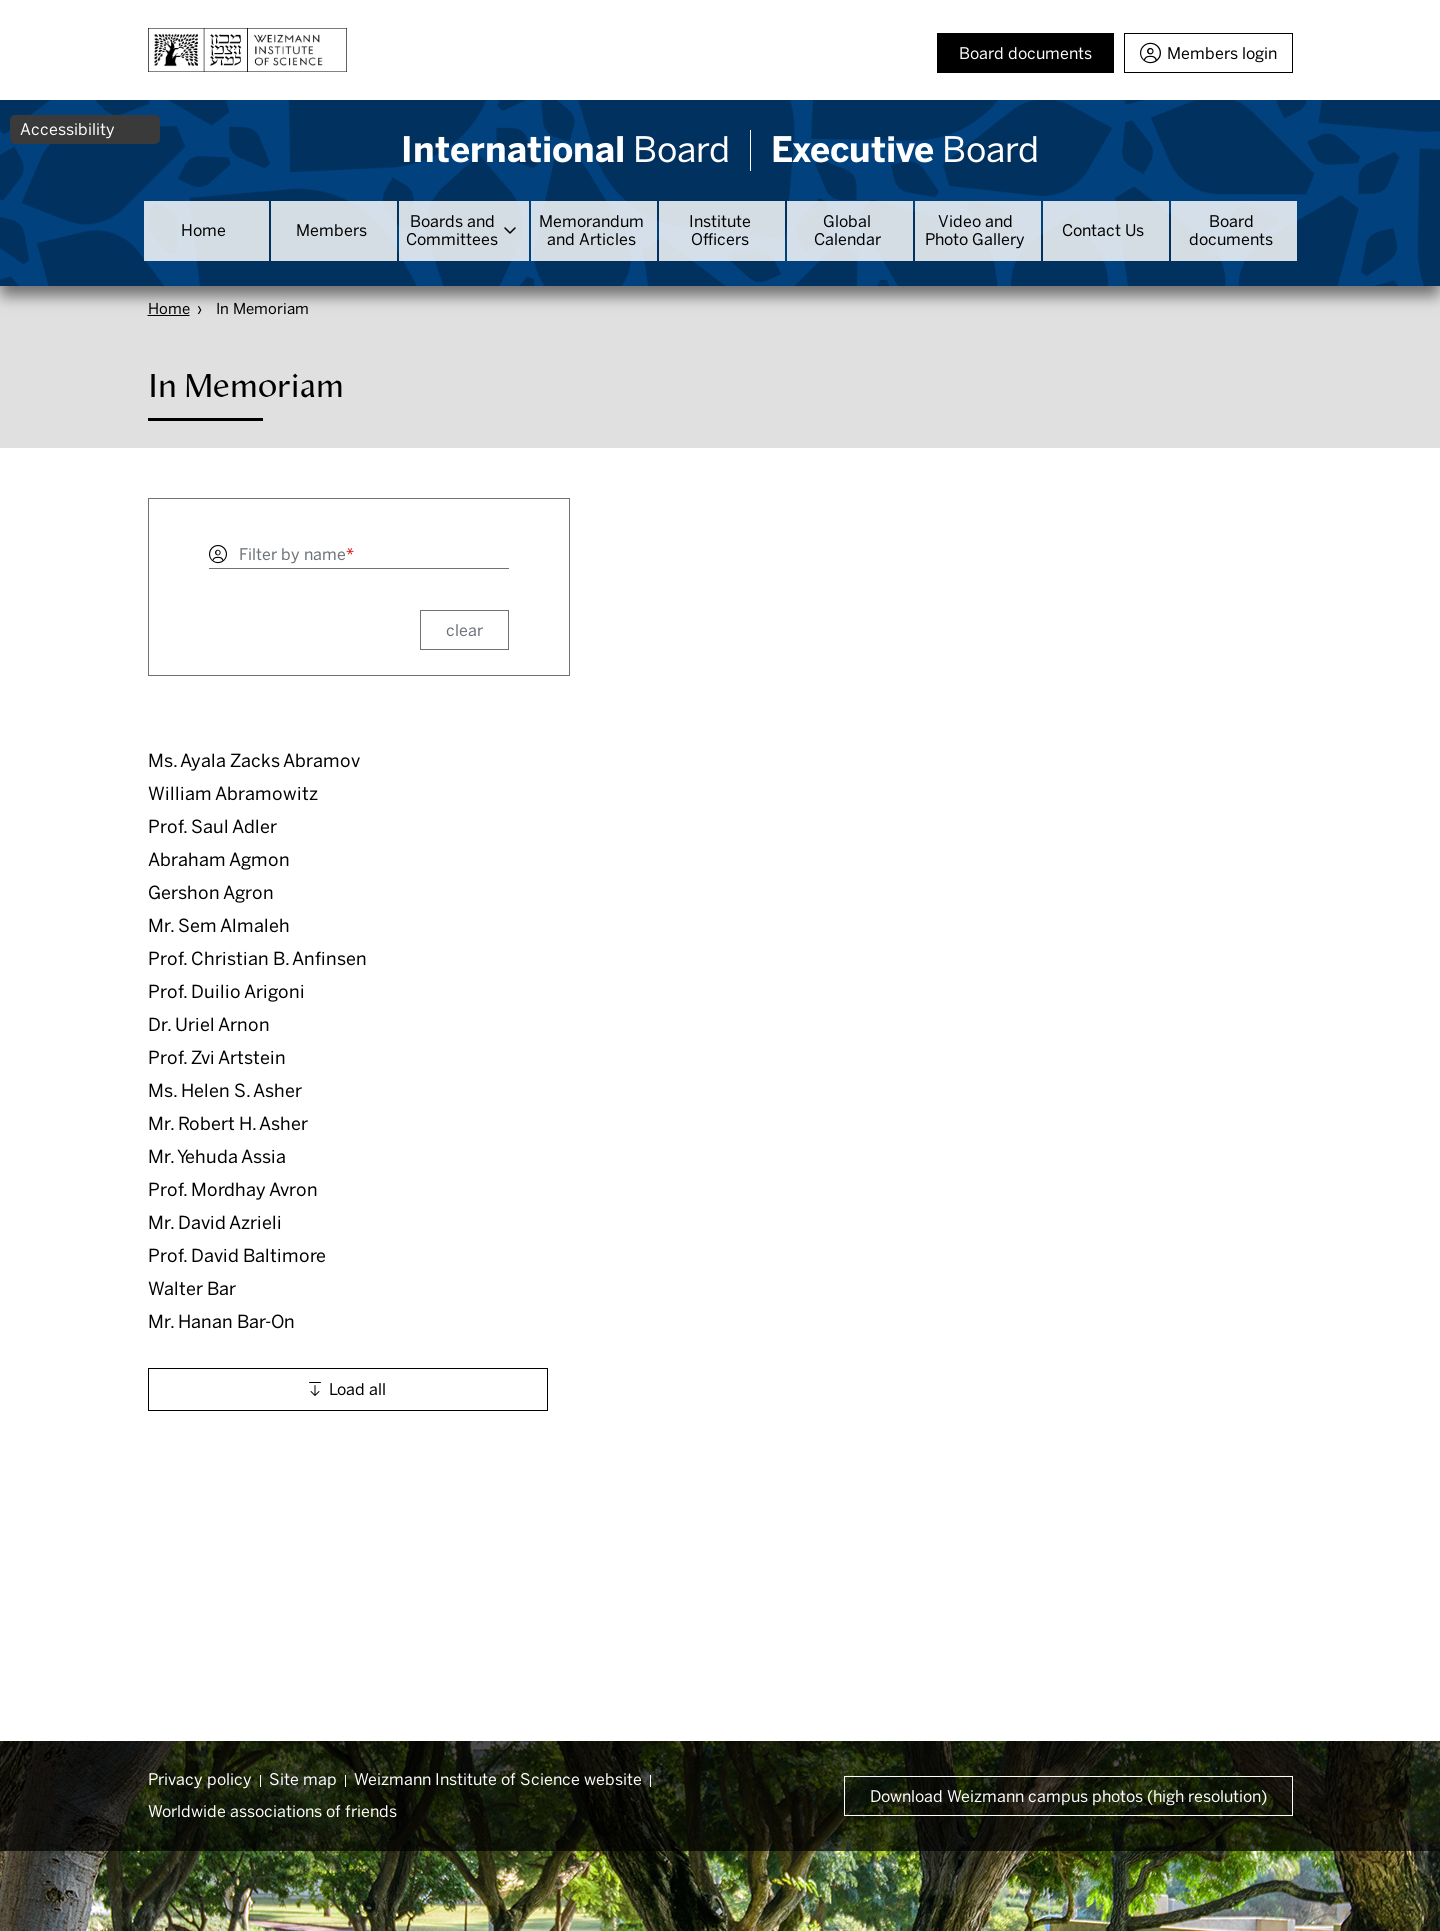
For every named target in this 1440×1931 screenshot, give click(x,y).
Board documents (1231, 230)
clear (464, 630)
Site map (303, 1779)
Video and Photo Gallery (975, 230)
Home (203, 230)
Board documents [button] (1025, 53)
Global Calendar (847, 230)
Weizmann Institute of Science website (498, 1779)
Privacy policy (200, 1779)
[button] (336, 761)
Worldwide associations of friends (272, 1811)
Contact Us (1103, 230)
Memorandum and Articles (591, 230)
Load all (357, 1389)
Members (331, 230)
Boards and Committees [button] (452, 230)
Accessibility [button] (67, 129)
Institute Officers (720, 230)
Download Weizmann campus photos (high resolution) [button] (1068, 1796)
